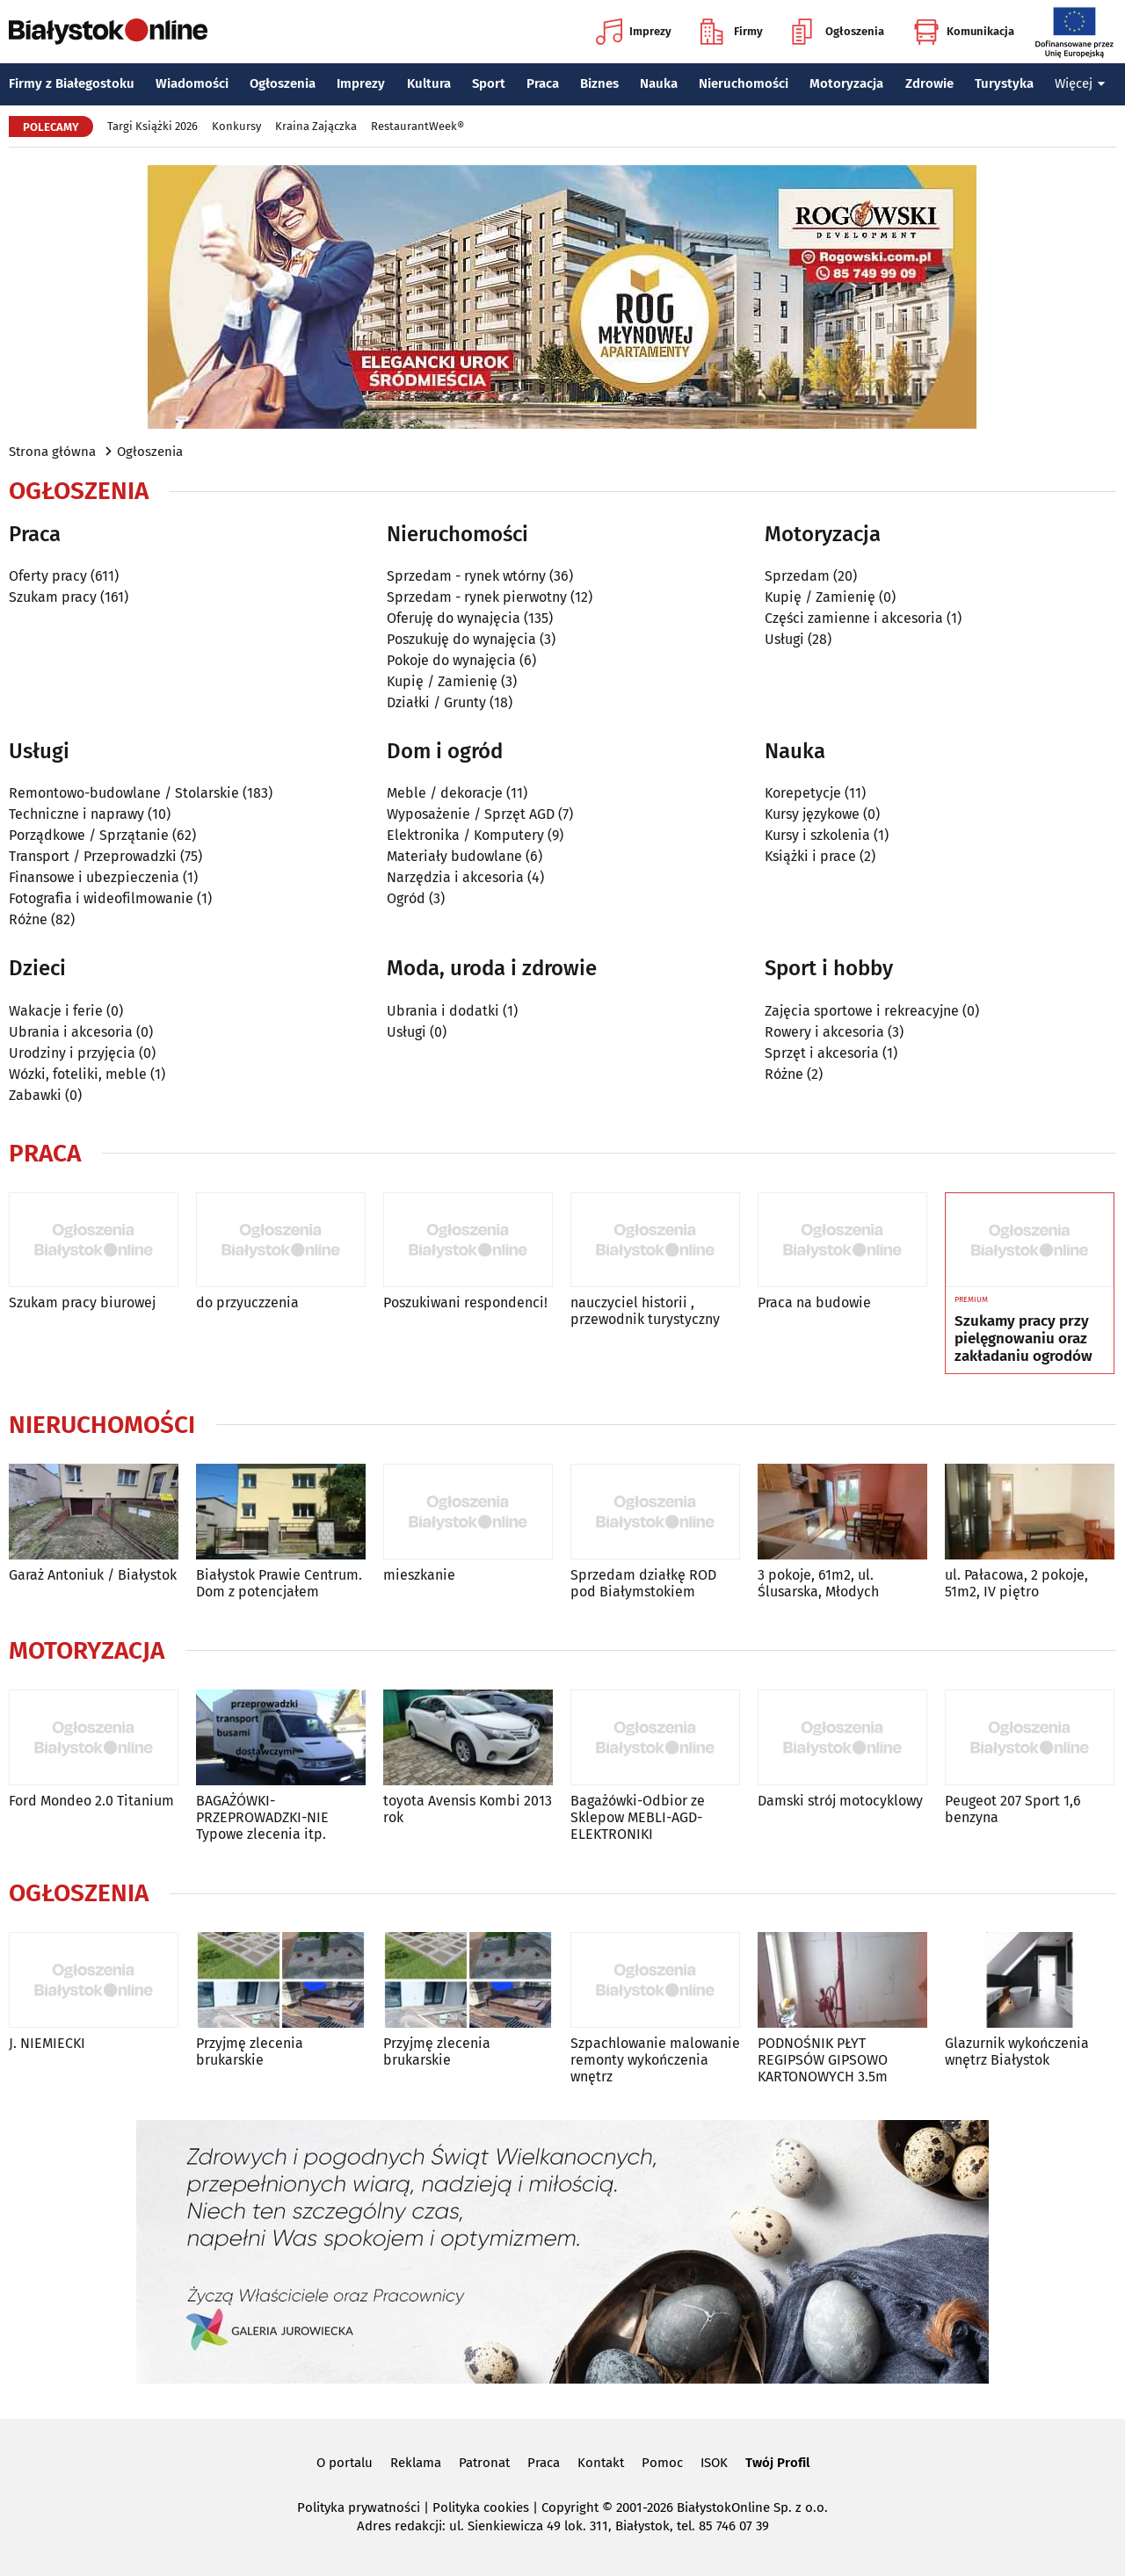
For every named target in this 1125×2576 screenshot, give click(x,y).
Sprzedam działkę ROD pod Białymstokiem (643, 1583)
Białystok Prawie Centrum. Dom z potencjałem (279, 1583)
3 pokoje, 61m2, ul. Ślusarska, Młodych (818, 1583)
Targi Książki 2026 (152, 126)
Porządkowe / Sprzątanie (89, 835)
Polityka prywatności (358, 2507)
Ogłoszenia (838, 31)
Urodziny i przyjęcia (72, 1053)
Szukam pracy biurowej (82, 1302)
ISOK (714, 2463)
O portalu (344, 2463)
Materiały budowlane (454, 856)
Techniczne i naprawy (76, 814)
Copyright (570, 2507)
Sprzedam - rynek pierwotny (477, 597)
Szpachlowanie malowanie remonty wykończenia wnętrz (655, 2060)
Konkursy (236, 126)
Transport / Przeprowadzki (93, 856)
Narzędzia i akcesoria (455, 877)
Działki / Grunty (436, 702)
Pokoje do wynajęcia (451, 660)
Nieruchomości (743, 83)
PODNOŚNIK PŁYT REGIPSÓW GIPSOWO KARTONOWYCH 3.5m (823, 2060)
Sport (488, 83)
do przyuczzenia (247, 1302)
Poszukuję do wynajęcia (461, 639)
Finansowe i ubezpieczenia (94, 877)
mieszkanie (419, 1575)
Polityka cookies (480, 2507)
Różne (28, 919)
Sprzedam (797, 576)
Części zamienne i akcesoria (854, 618)
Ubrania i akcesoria (71, 1032)
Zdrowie (929, 83)
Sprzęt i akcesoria (822, 1053)
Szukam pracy (53, 597)
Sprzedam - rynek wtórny (466, 576)
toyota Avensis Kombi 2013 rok (467, 1809)
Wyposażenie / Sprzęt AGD (471, 814)
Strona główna (52, 451)
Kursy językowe (812, 814)
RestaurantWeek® (417, 126)
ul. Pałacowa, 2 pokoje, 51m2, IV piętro (1016, 1583)
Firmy (731, 31)
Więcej (1080, 83)
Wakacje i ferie (56, 1010)
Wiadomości (192, 83)
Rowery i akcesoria (824, 1032)
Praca (542, 83)
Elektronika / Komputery (465, 835)
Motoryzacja (846, 83)
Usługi (784, 639)
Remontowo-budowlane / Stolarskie (124, 793)
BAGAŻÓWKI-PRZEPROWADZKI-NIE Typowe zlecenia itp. (262, 1817)
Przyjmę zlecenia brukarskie (249, 2051)
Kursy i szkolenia (817, 835)
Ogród (406, 898)
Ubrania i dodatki (443, 1010)
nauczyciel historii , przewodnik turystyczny (645, 1311)
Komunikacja (963, 31)
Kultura (429, 83)
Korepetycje (803, 793)
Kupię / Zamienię (442, 681)
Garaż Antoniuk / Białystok (93, 1575)
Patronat (484, 2463)
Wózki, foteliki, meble (78, 1074)
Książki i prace (810, 856)
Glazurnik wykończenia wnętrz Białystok (1017, 2051)
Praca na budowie (814, 1302)
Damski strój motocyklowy (840, 1800)
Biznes (599, 83)
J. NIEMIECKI (47, 2043)
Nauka (659, 83)
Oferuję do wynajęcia (453, 618)
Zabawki (35, 1095)
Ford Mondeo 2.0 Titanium (91, 1800)
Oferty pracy (48, 576)
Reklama (415, 2463)
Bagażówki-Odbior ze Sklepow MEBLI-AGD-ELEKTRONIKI (637, 1817)
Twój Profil (777, 2463)
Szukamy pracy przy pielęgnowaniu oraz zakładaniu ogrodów (1023, 1339)
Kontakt (600, 2463)
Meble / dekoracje (445, 793)
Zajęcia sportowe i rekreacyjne (862, 1010)
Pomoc (662, 2463)
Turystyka (1004, 83)
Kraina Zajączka (316, 126)
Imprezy (633, 31)
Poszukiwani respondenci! (465, 1302)
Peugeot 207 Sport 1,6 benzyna (1013, 1809)
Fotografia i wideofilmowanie (101, 898)
